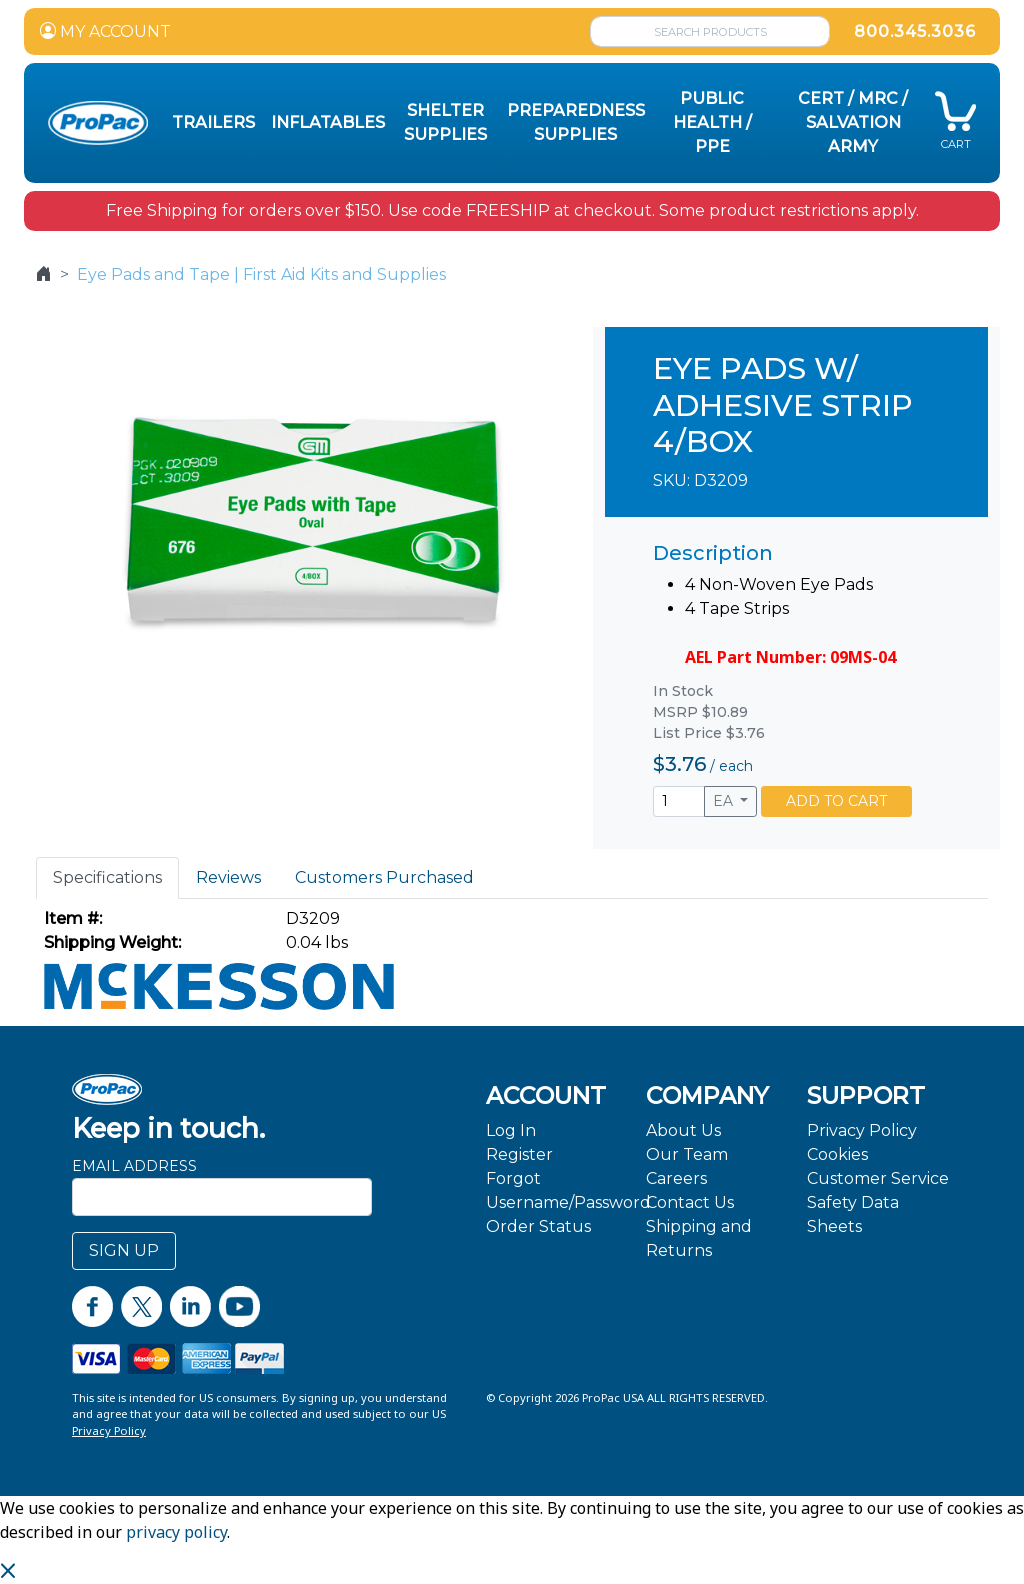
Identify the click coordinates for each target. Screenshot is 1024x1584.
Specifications (107, 877)
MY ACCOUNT (105, 31)
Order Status (538, 1226)
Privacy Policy (862, 1130)
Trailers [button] (213, 122)
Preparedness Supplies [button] (576, 122)
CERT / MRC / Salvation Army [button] (853, 122)
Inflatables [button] (328, 122)
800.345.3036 (915, 31)
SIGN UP (124, 1250)
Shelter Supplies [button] (445, 122)
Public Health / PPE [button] (712, 122)
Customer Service (878, 1178)
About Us (683, 1130)
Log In (511, 1130)
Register (519, 1154)
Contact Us (690, 1202)
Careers (676, 1178)
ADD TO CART (836, 801)
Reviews (228, 877)
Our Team (687, 1154)
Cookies (837, 1154)
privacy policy (176, 1532)
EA (725, 801)
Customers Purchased (384, 877)
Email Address (134, 1166)
